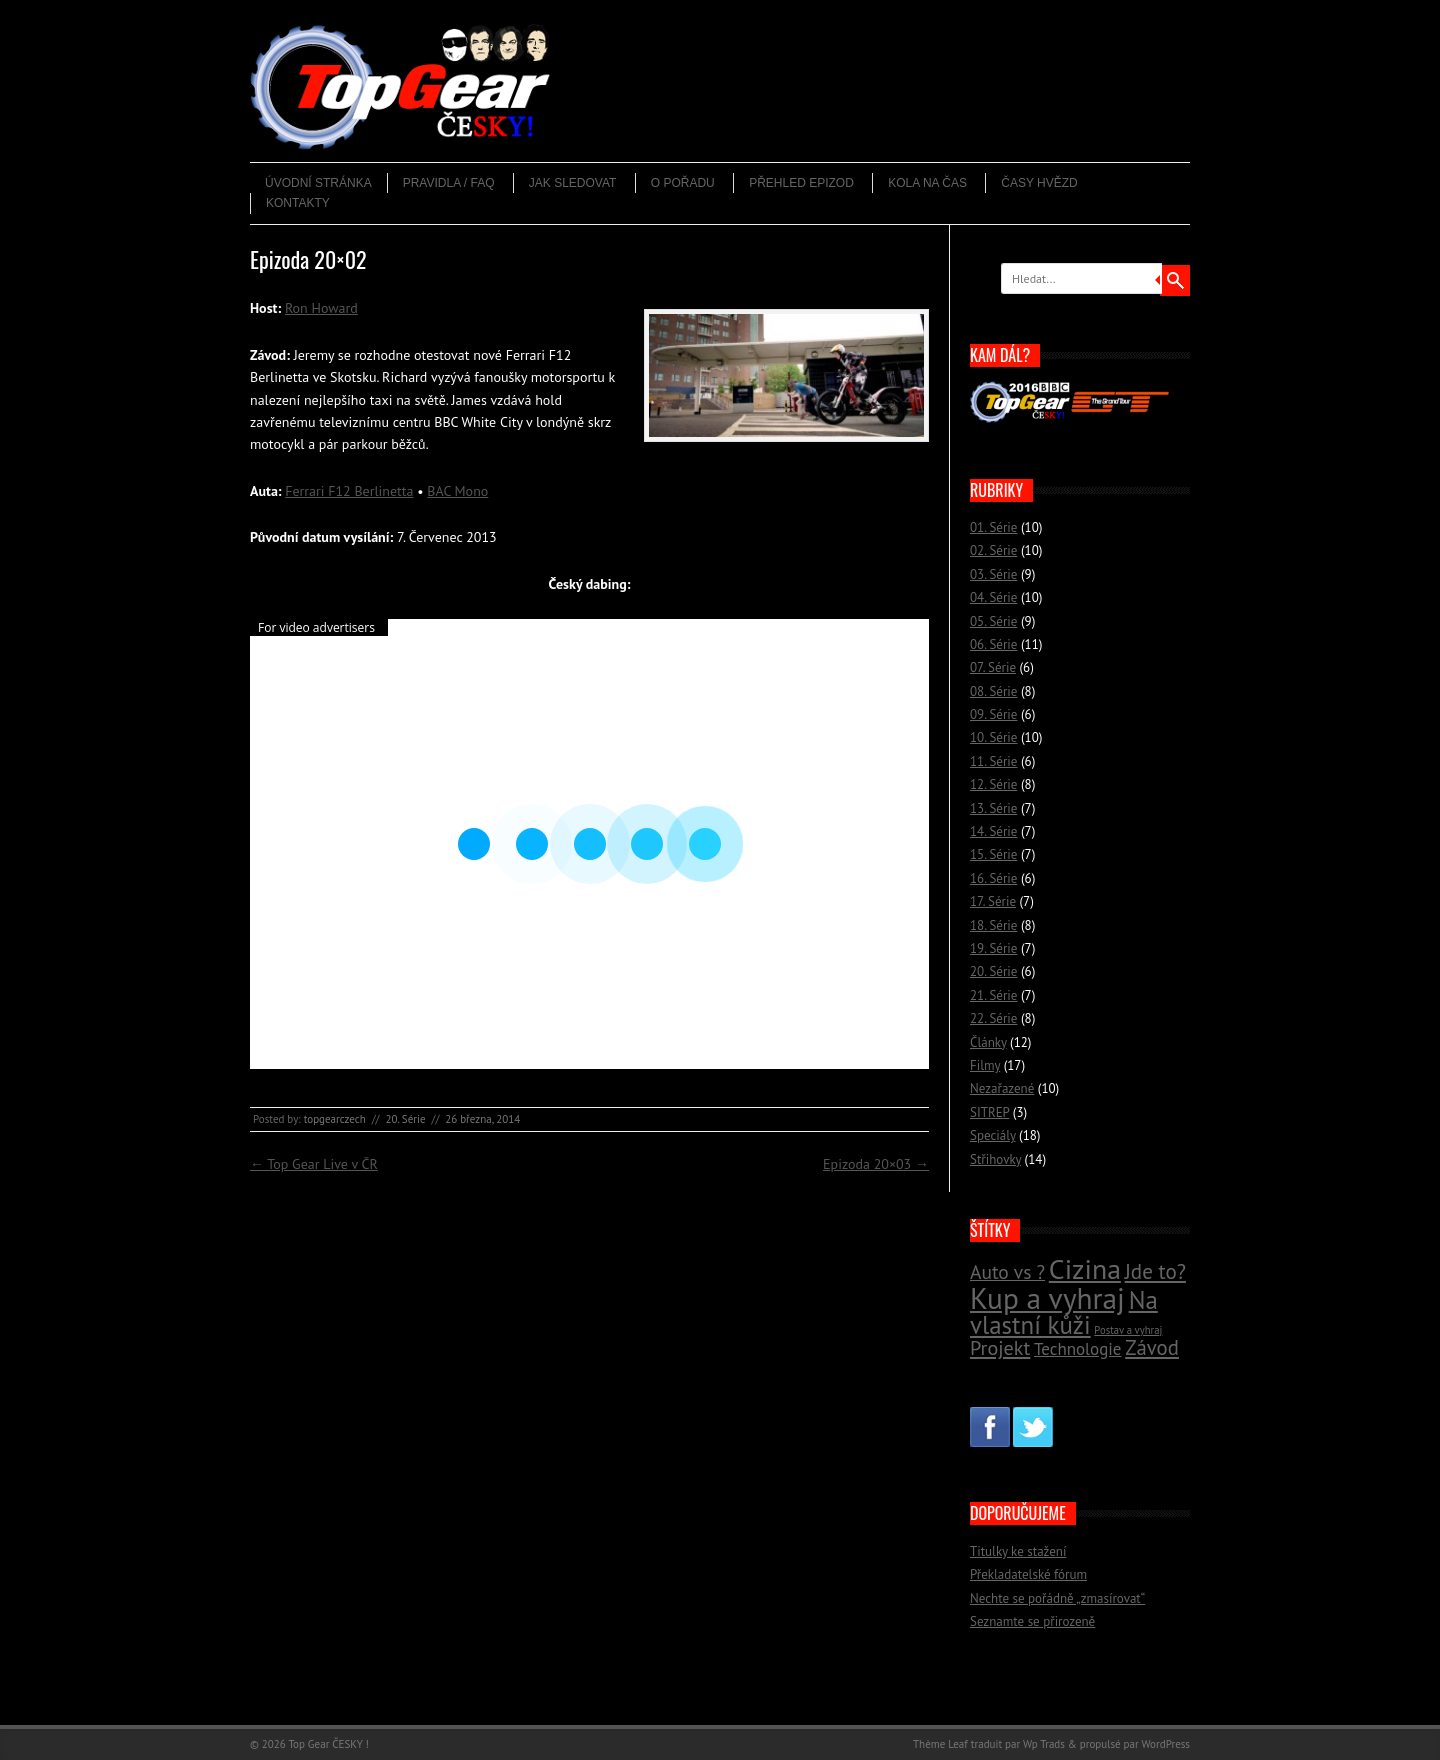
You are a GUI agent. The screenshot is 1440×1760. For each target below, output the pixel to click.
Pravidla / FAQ (449, 183)
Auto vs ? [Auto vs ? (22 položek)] (1007, 1271)
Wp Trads (1044, 1744)
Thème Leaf (940, 1744)
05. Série (993, 621)
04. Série (993, 597)
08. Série (993, 691)
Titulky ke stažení (1018, 1551)
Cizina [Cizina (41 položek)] (1085, 1269)
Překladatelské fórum (1028, 1574)
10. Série (993, 737)
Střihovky (995, 1159)
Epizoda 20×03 (876, 1164)
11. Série (993, 761)
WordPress (1165, 1744)
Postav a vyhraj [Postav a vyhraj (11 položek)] (1128, 1330)
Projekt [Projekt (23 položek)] (1000, 1347)
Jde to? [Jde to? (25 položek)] (1155, 1271)
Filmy (985, 1065)
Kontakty (298, 203)
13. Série (993, 808)
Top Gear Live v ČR (314, 1164)
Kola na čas (927, 183)
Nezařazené (1002, 1088)
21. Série (993, 995)
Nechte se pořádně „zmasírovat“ (1057, 1598)
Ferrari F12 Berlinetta (349, 491)
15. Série (993, 854)
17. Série (993, 901)
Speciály (993, 1135)
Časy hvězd (1039, 183)
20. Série (405, 1119)
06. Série (993, 644)
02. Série (993, 550)
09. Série (993, 714)
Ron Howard (321, 308)
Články (988, 1042)
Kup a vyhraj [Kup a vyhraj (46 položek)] (1047, 1298)
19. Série (993, 948)
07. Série (993, 667)
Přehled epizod (801, 183)
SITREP (989, 1112)
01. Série (993, 527)
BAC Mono (457, 491)
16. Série (993, 878)
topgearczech (335, 1119)
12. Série (993, 784)
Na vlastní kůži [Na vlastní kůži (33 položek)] (1064, 1312)
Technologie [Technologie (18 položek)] (1077, 1349)
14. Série (993, 831)
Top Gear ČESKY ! (328, 1744)
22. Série (993, 1018)
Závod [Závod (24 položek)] (1152, 1347)
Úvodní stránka (318, 183)
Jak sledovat (573, 183)
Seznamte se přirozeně (1032, 1621)
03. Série (993, 574)
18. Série (993, 925)
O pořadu (683, 183)
